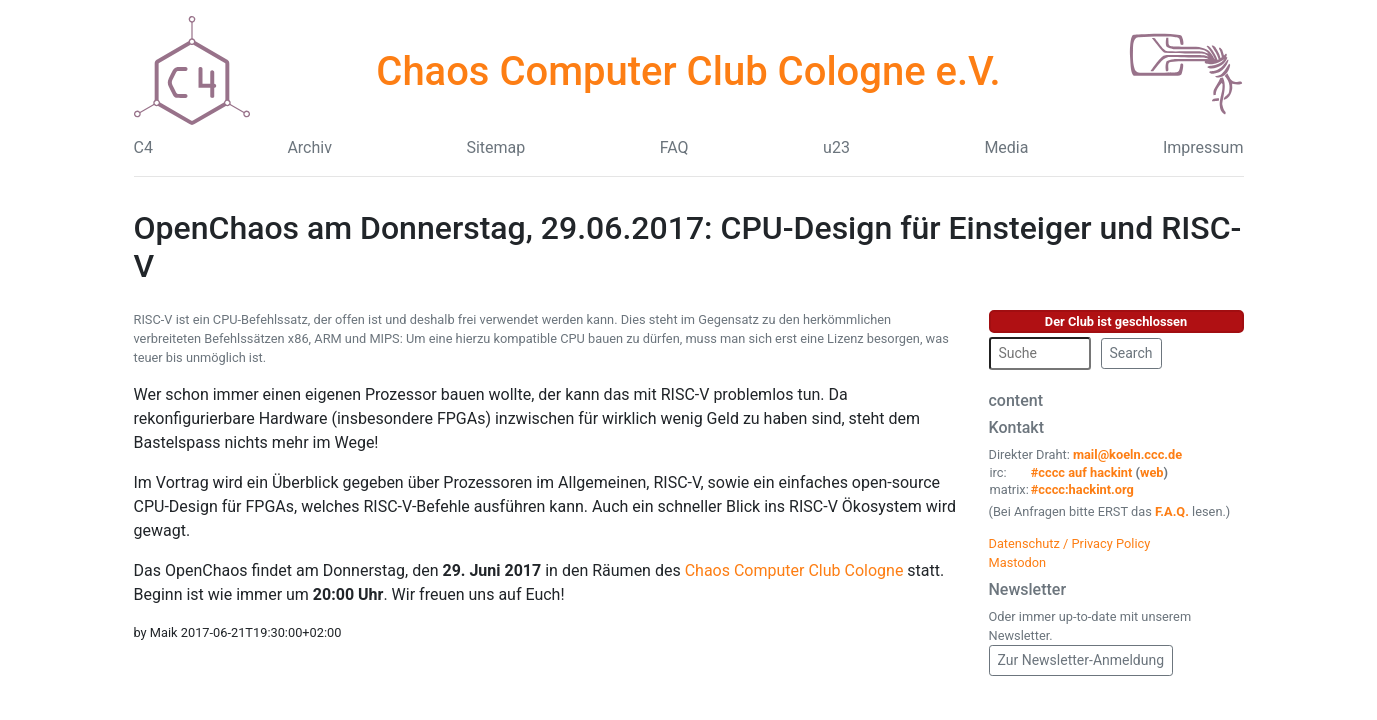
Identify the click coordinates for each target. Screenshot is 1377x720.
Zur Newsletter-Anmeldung (1081, 660)
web (1152, 472)
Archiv (309, 147)
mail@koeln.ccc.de (1127, 454)
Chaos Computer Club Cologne (794, 570)
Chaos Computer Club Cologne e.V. (688, 71)
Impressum (1203, 147)
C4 (143, 147)
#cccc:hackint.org (1082, 489)
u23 (836, 147)
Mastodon (1018, 562)
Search (1131, 353)
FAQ (674, 147)
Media (1006, 147)
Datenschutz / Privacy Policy (1070, 543)
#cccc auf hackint (1082, 472)
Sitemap (495, 147)
